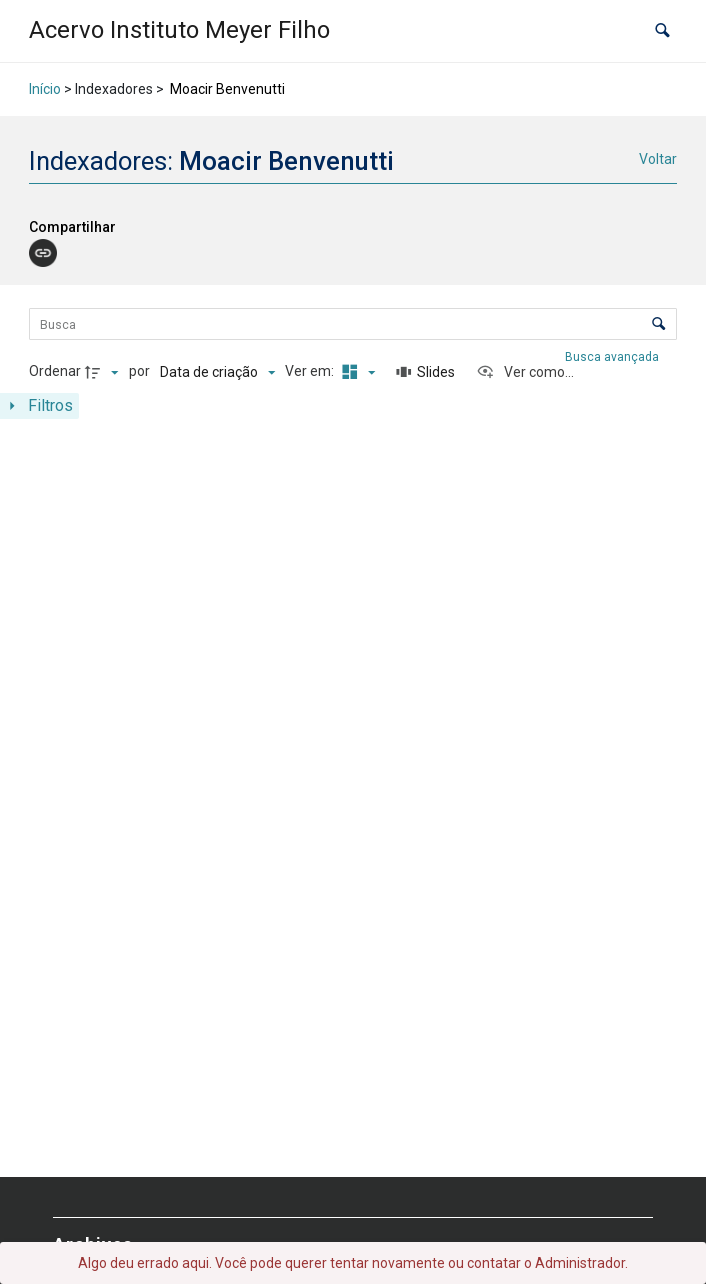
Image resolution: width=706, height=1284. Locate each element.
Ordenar (55, 371)
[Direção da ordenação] (104, 372)
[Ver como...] (525, 372)
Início (45, 89)
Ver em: (311, 371)
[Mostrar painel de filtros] (39, 406)
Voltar (658, 159)
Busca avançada (613, 357)
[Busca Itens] (352, 324)
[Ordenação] (217, 372)
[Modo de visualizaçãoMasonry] (356, 372)
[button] (662, 30)
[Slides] (426, 372)
